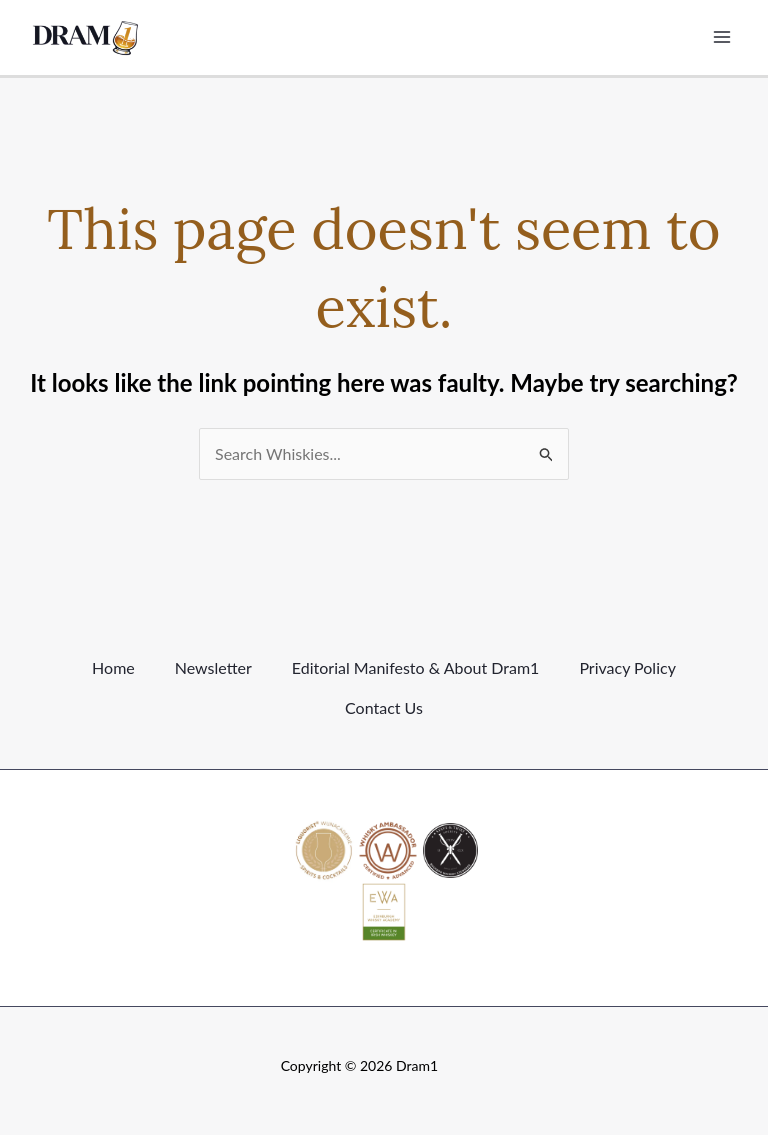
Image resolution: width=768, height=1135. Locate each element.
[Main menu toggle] (722, 37)
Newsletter (213, 667)
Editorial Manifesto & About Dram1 (416, 667)
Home (113, 667)
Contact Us (384, 707)
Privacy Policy (627, 667)
